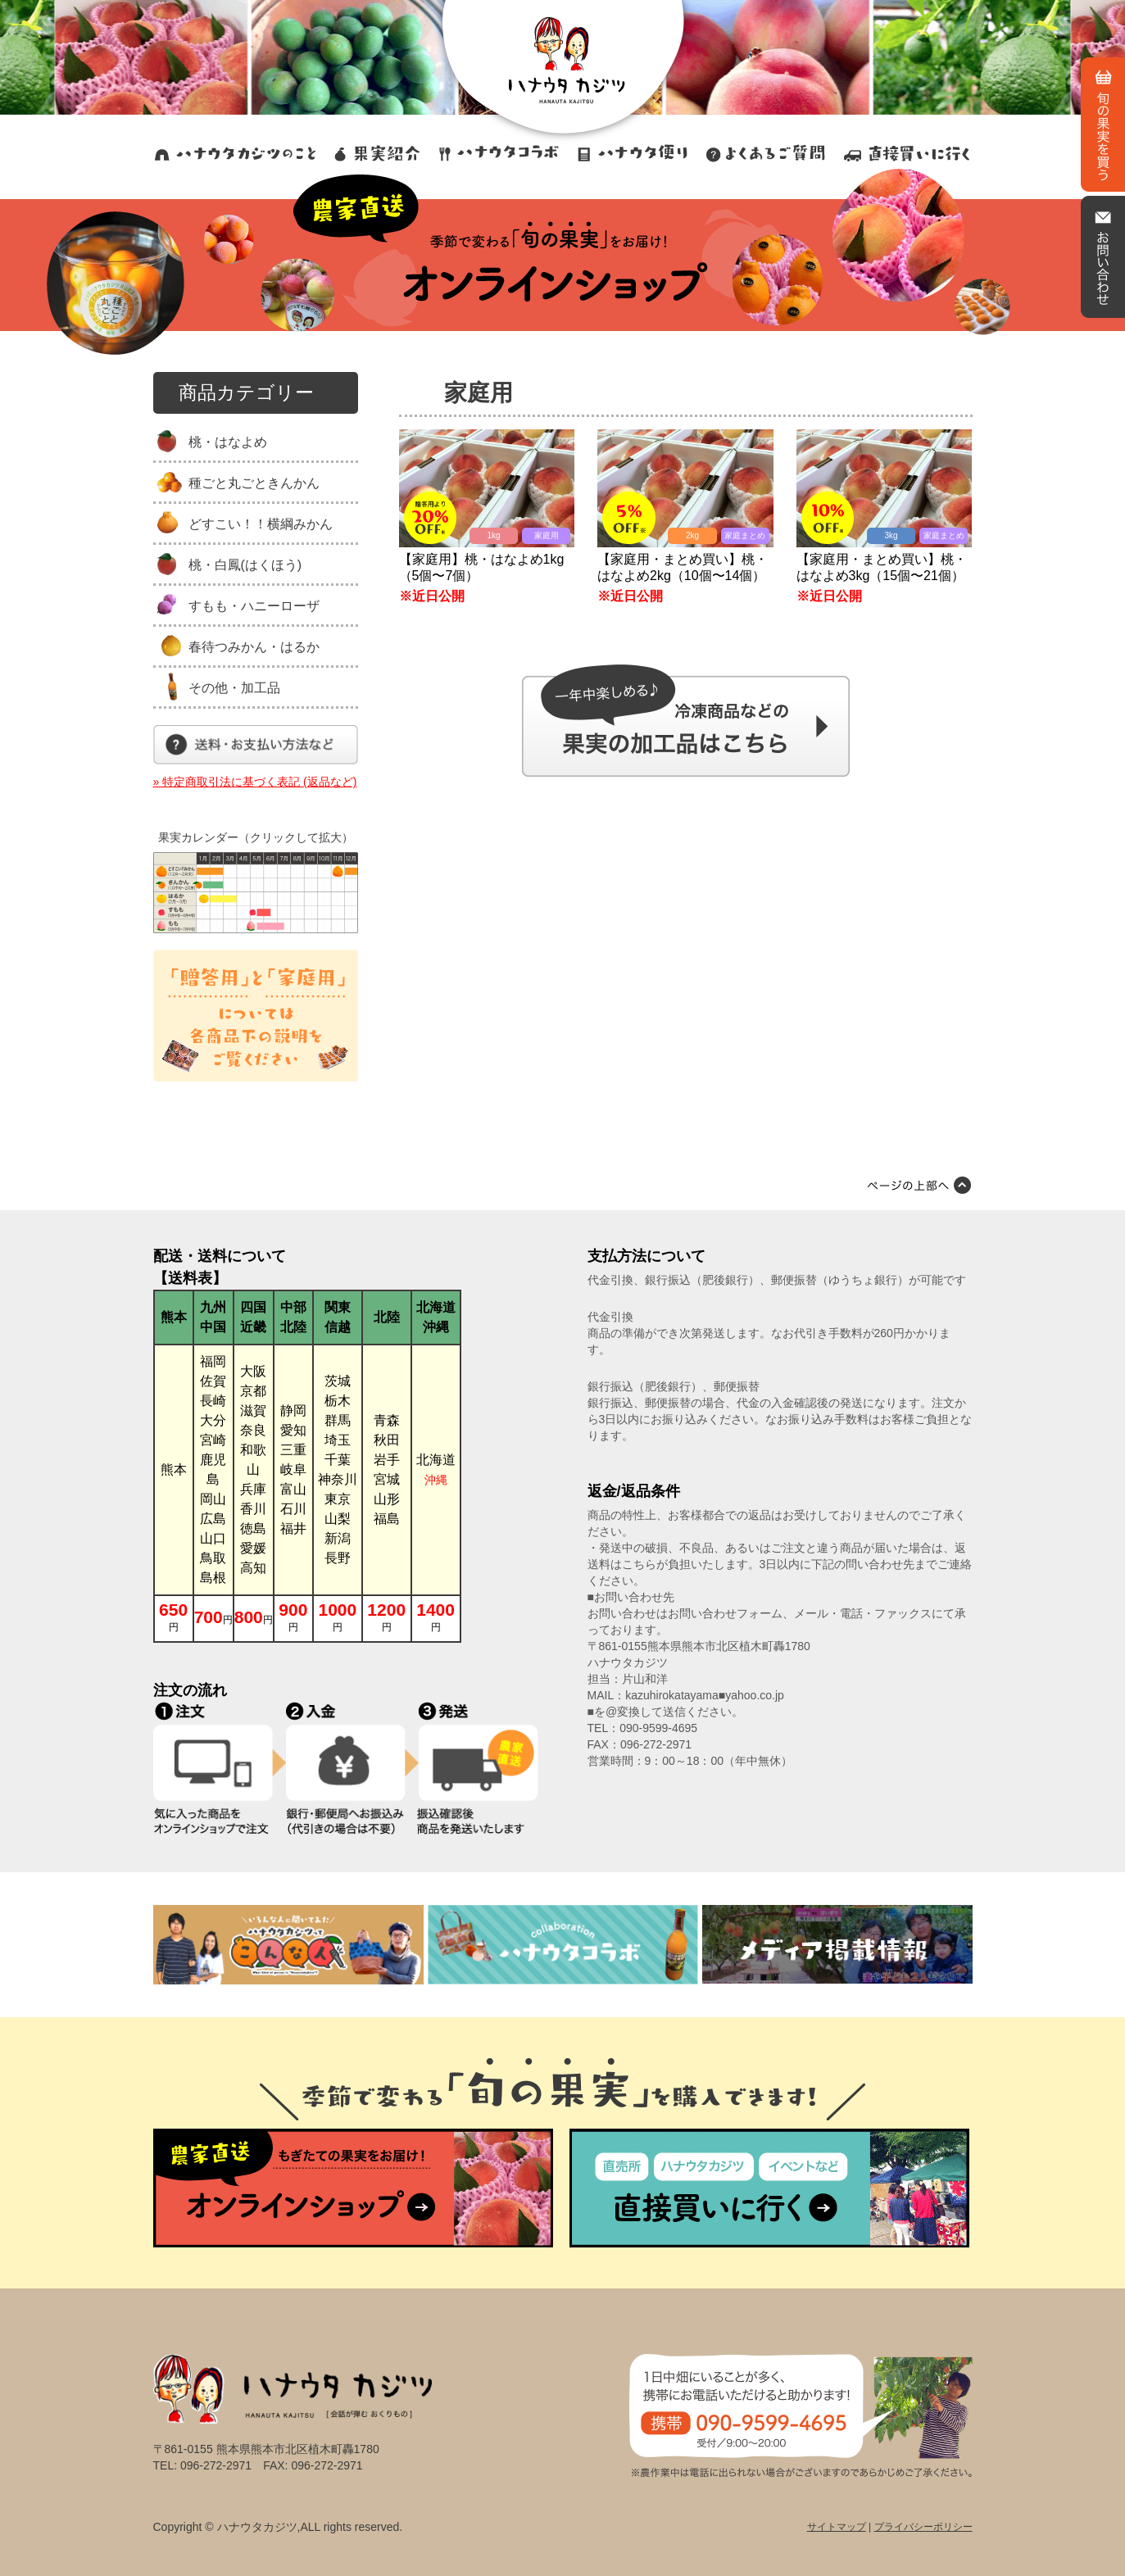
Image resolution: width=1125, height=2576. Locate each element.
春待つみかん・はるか (254, 647)
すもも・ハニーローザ (254, 606)
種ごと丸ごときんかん (254, 483)
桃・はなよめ (227, 442)
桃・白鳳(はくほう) (245, 565)
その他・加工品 (234, 688)
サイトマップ (836, 2527)
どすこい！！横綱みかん (260, 524)
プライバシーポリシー (923, 2527)
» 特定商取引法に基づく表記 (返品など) (255, 781)
